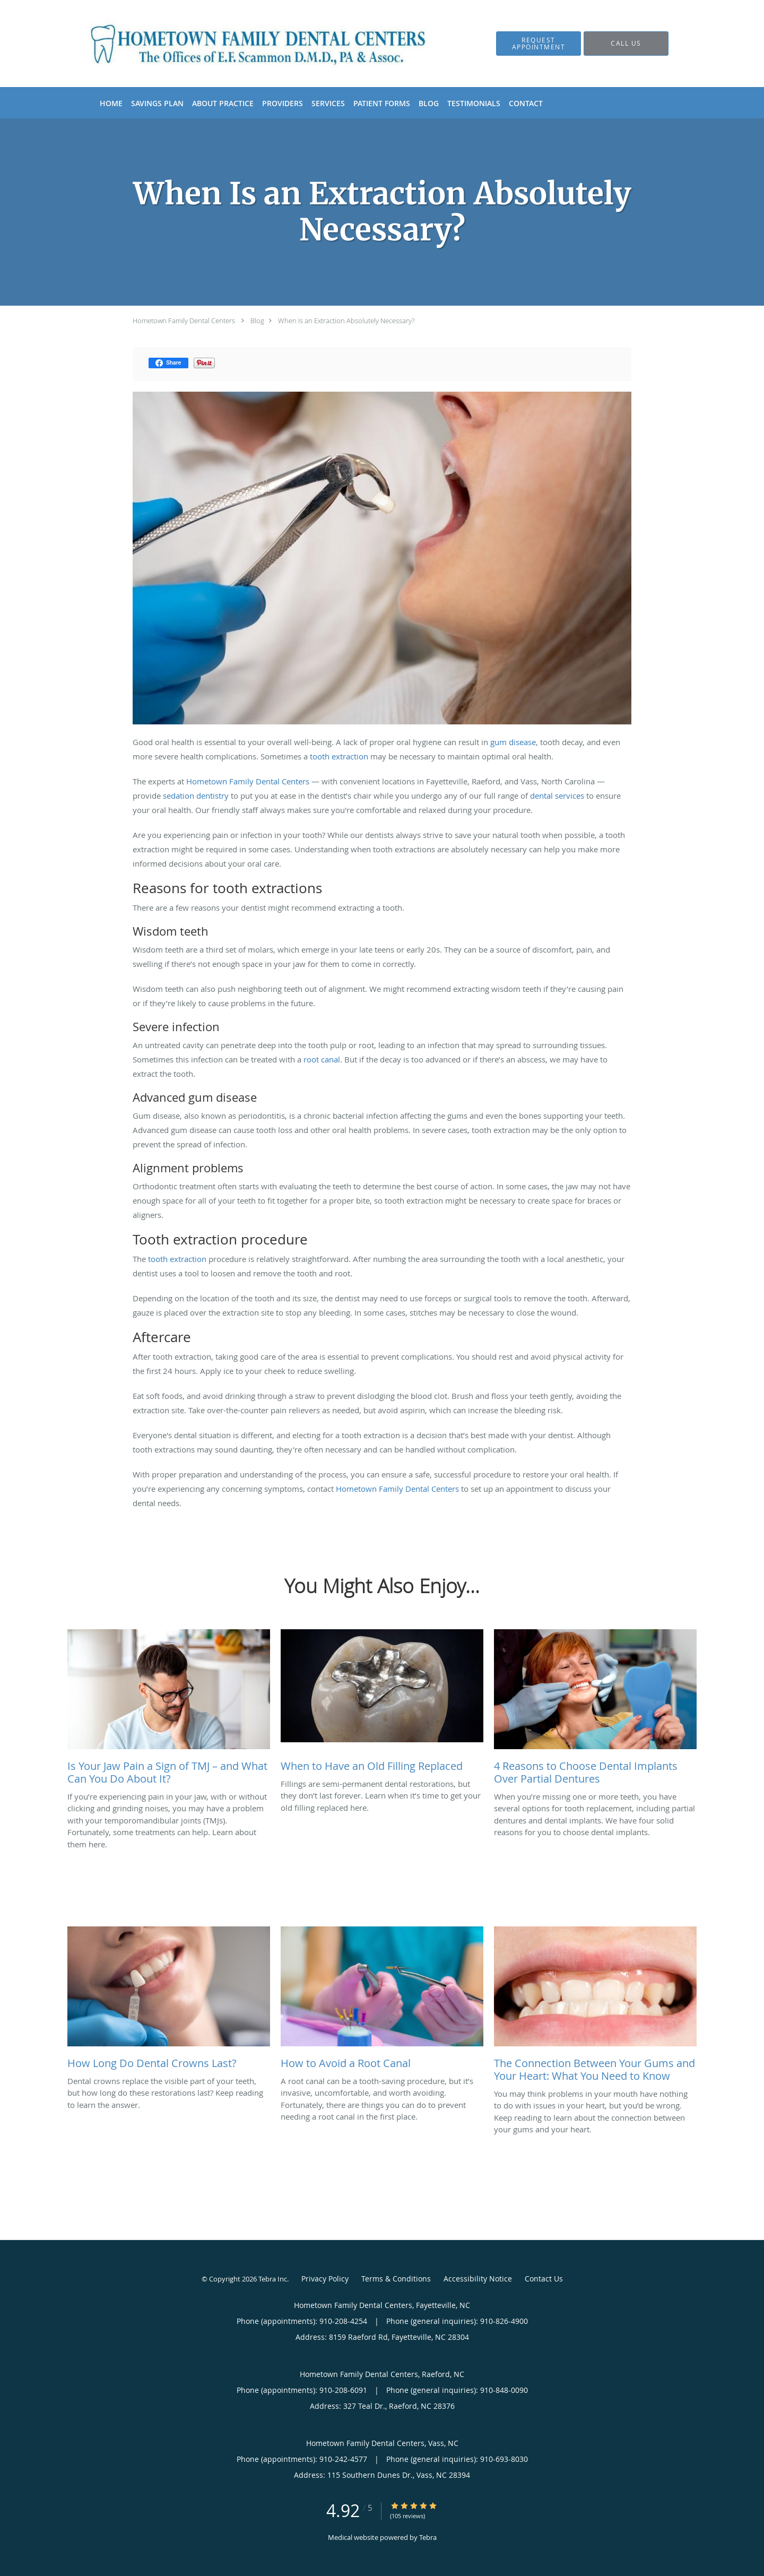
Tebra (428, 2537)
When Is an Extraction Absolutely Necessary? (346, 320)
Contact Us (544, 2279)
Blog (257, 320)
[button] (538, 43)
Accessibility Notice (478, 2279)
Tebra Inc (272, 2279)
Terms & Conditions (396, 2279)
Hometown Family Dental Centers (184, 320)
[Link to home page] (242, 43)
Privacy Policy (325, 2279)
